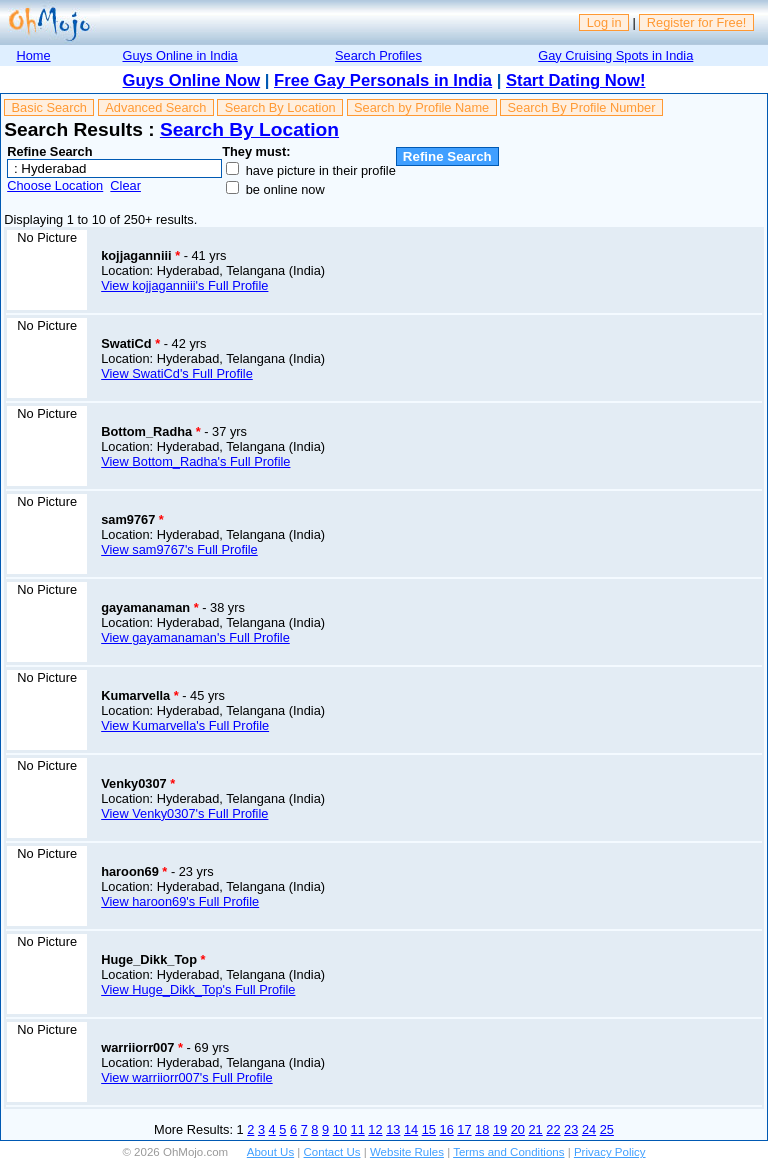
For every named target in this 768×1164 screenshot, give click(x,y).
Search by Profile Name (421, 107)
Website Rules (407, 1152)
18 (482, 1129)
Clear (125, 185)
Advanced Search (155, 107)
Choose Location (55, 185)
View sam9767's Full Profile (179, 549)
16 (447, 1129)
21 (536, 1129)
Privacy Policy (610, 1152)
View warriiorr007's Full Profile (186, 1077)
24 (589, 1129)
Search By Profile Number (582, 107)
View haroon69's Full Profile (180, 901)
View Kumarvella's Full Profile (185, 725)
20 (518, 1129)
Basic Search (49, 107)
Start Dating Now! (575, 80)
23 (571, 1129)
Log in (604, 22)
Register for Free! (697, 22)
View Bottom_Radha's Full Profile (195, 461)
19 (500, 1129)
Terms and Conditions (508, 1152)
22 (553, 1129)
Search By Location (280, 107)
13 (393, 1129)
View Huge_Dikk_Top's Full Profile (198, 989)
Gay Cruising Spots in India (615, 55)
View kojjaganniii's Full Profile (184, 285)
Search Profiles (378, 55)
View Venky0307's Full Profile (184, 813)
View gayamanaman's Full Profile (195, 637)
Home (33, 55)
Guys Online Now (192, 80)
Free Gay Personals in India (383, 80)
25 (607, 1129)
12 (375, 1129)
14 (411, 1129)
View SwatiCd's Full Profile (177, 373)
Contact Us (332, 1152)
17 (464, 1129)
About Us (270, 1152)
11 (358, 1129)
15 (429, 1129)
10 (340, 1129)
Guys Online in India (180, 55)
